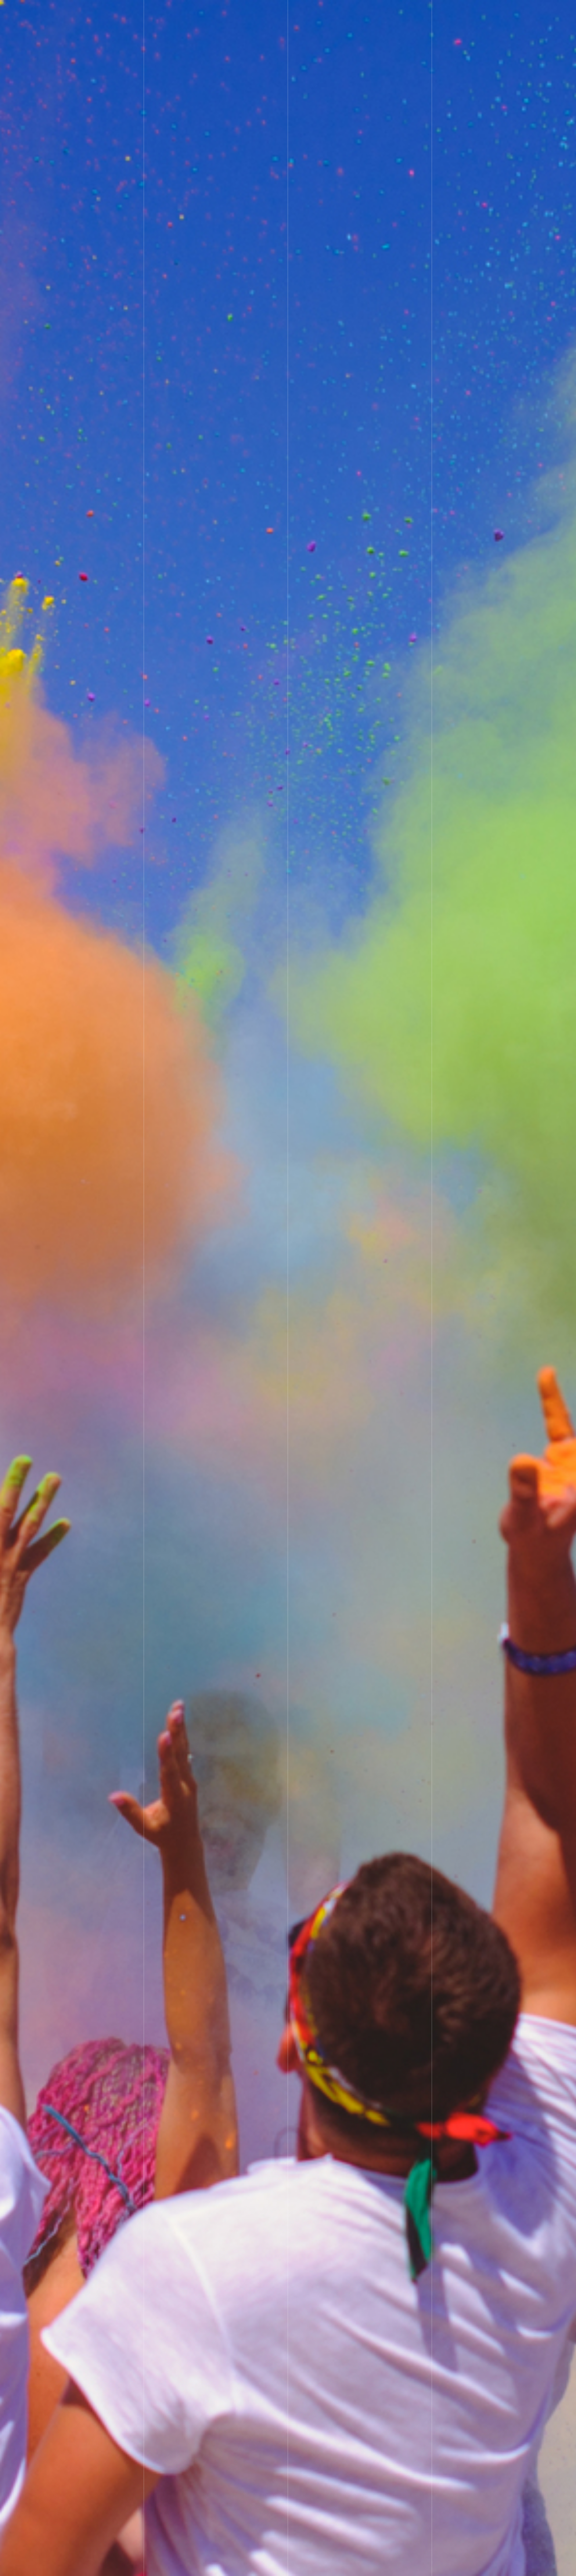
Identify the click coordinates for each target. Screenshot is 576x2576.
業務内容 (391, 13)
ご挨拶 (352, 13)
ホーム (316, 13)
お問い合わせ (473, 13)
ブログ (430, 13)
